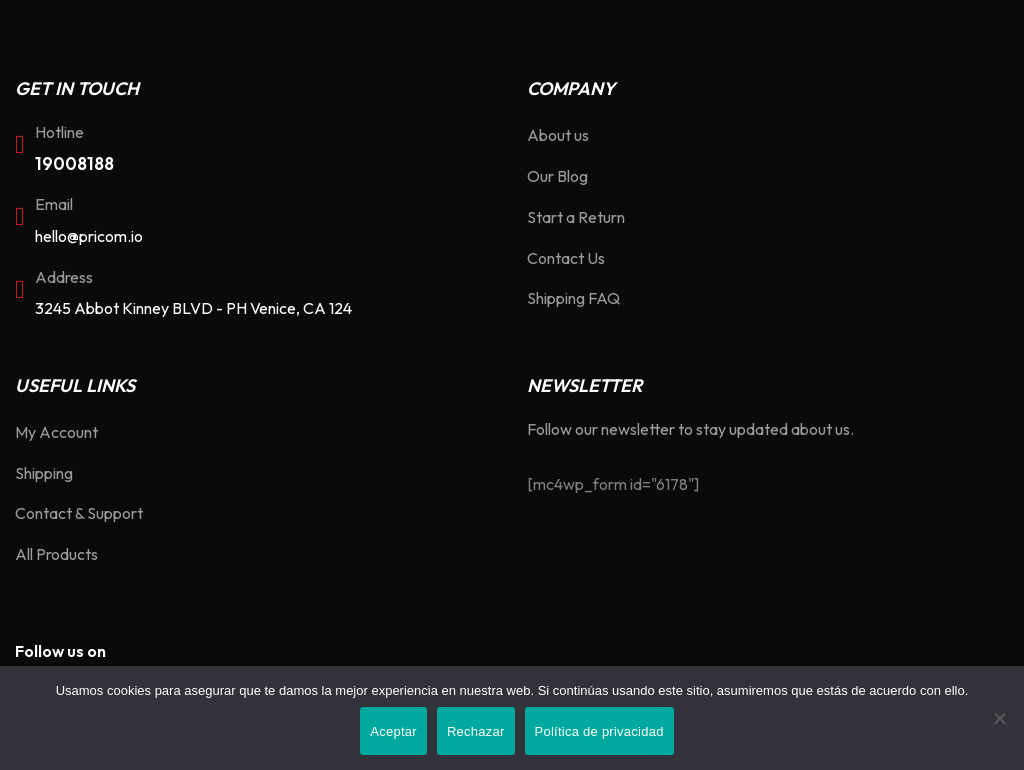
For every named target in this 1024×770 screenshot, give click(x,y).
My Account (56, 432)
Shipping (44, 473)
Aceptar (393, 731)
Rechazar (476, 731)
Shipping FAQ (573, 298)
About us (558, 135)
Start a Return (576, 217)
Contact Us (566, 258)
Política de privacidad (599, 731)
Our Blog (557, 176)
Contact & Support (79, 513)
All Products (56, 554)
